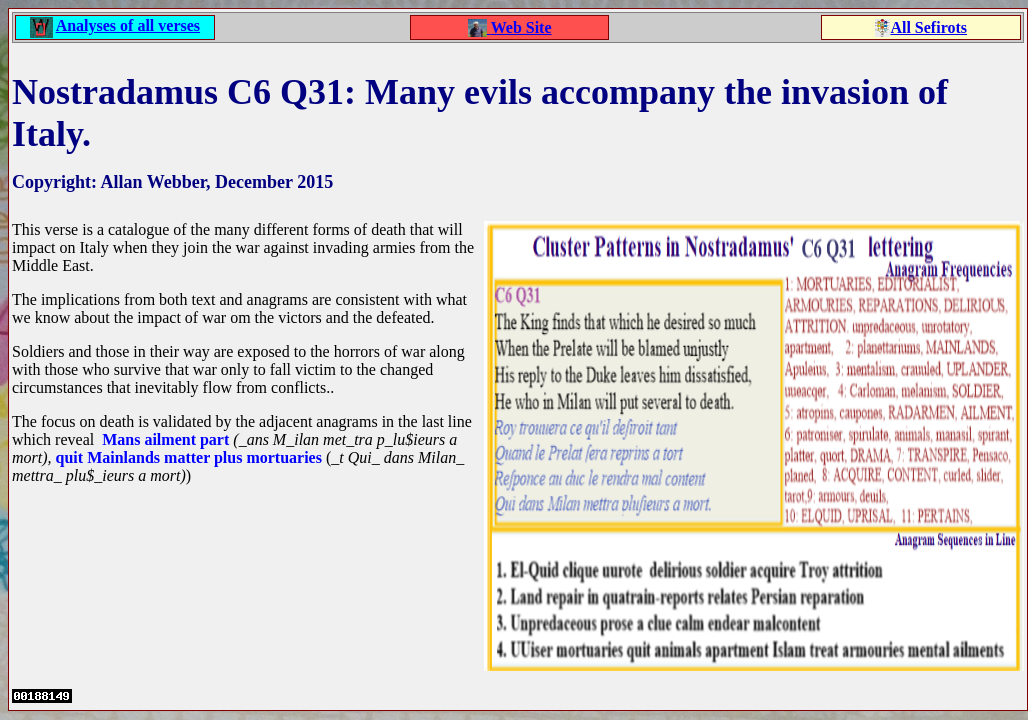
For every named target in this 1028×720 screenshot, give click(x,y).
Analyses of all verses (128, 25)
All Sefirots (928, 27)
